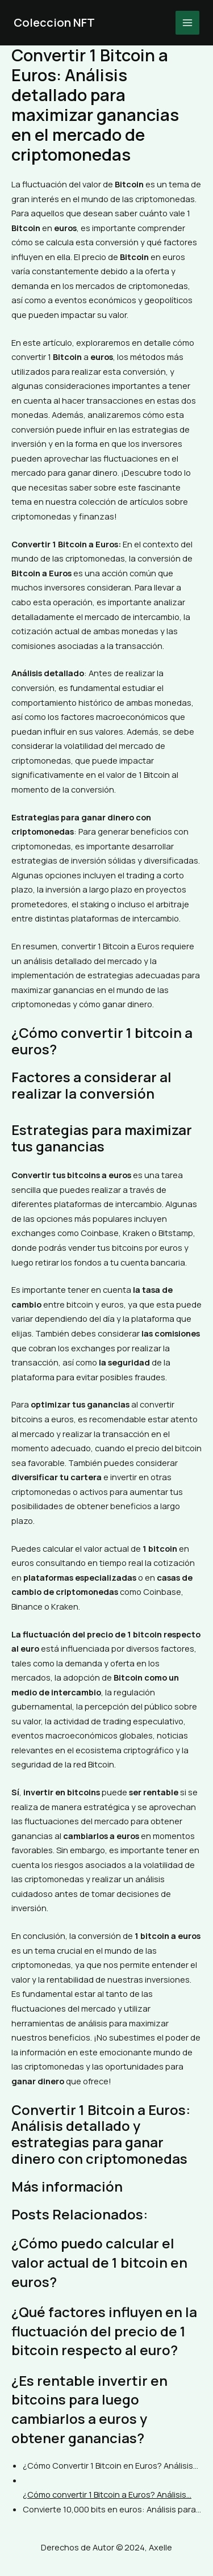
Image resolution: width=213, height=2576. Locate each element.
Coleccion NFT (54, 22)
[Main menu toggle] (187, 23)
